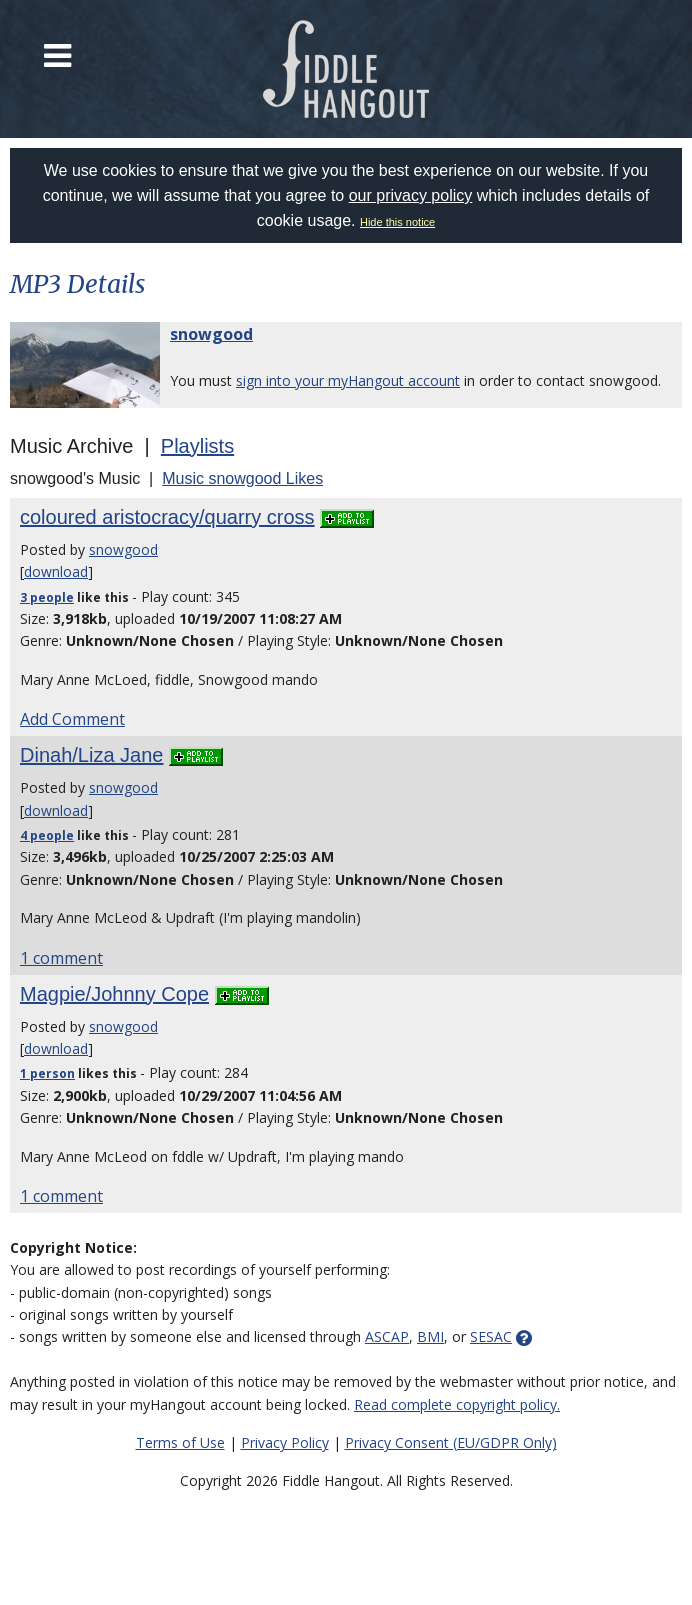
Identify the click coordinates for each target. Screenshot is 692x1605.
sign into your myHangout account (348, 380)
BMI (430, 1336)
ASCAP (387, 1336)
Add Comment (72, 719)
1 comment (61, 958)
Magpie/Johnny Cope (114, 994)
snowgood (211, 334)
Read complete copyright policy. (457, 1404)
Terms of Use (180, 1442)
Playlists (197, 446)
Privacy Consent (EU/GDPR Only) (451, 1442)
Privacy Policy (285, 1442)
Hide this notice (397, 222)
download (56, 571)
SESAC (491, 1336)
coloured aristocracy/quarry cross (167, 517)
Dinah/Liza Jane (91, 755)
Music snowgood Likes (242, 478)
